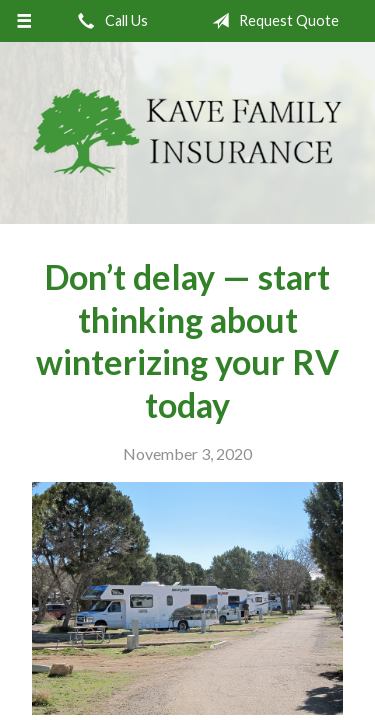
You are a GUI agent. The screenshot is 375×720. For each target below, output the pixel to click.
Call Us (109, 21)
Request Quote (271, 21)
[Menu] (24, 21)
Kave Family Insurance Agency (187, 133)
